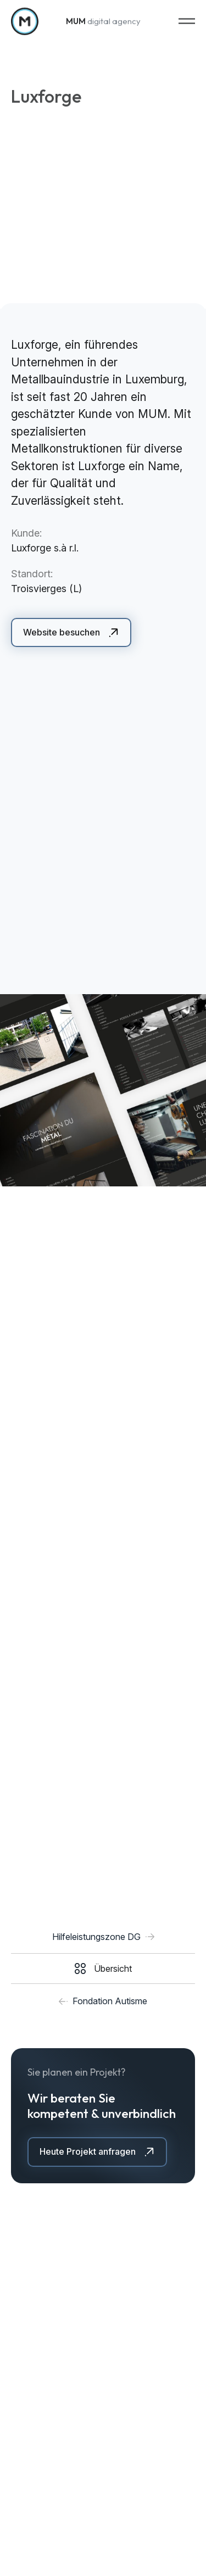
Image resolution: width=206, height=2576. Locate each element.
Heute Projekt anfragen (88, 2151)
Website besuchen (61, 632)
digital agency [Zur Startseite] (103, 20)
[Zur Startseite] (24, 20)
